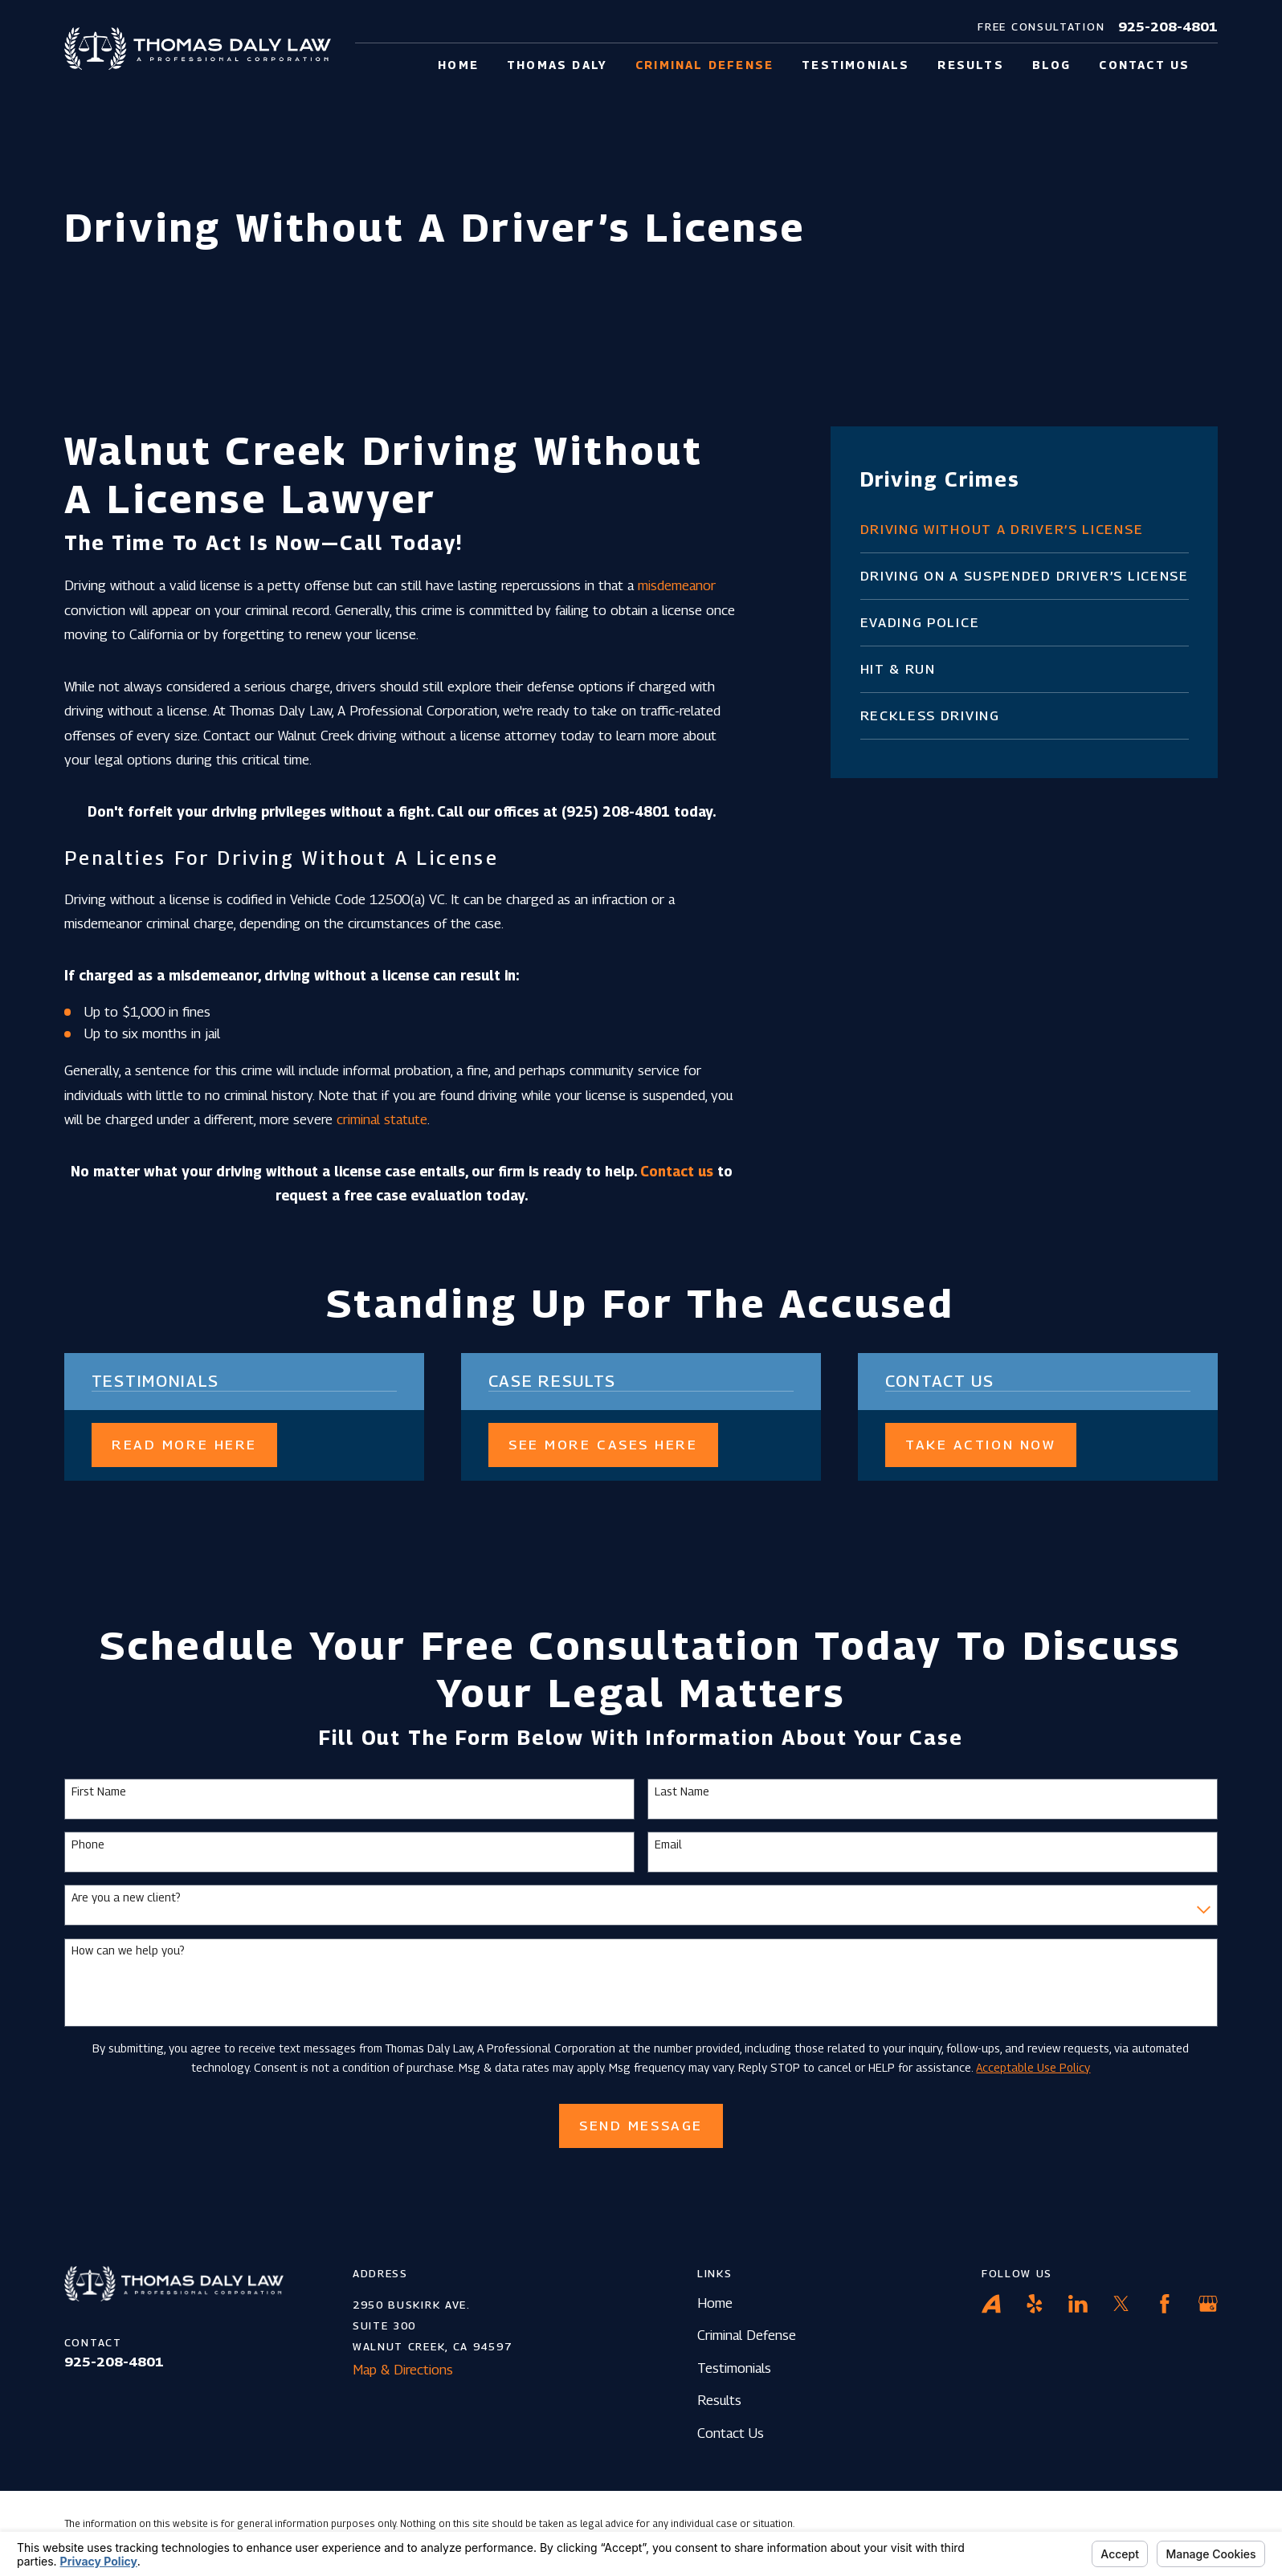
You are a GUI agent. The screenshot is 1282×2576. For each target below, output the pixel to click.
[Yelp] (1034, 2303)
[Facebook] (1164, 2303)
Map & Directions (403, 2370)
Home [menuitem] (458, 64)
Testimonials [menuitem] (855, 64)
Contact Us (730, 2433)
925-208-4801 (1168, 27)
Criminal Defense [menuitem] (704, 64)
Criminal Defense (746, 2335)
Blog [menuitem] (1052, 64)
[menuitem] (1025, 529)
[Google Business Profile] (1208, 2303)
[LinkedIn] (1078, 2303)
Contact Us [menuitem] (1144, 64)
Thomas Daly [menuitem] (557, 64)
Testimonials (734, 2368)
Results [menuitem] (970, 64)
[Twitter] (1121, 2303)
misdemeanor (677, 585)
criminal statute (382, 1119)
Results (719, 2400)
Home (715, 2303)
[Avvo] (991, 2303)
